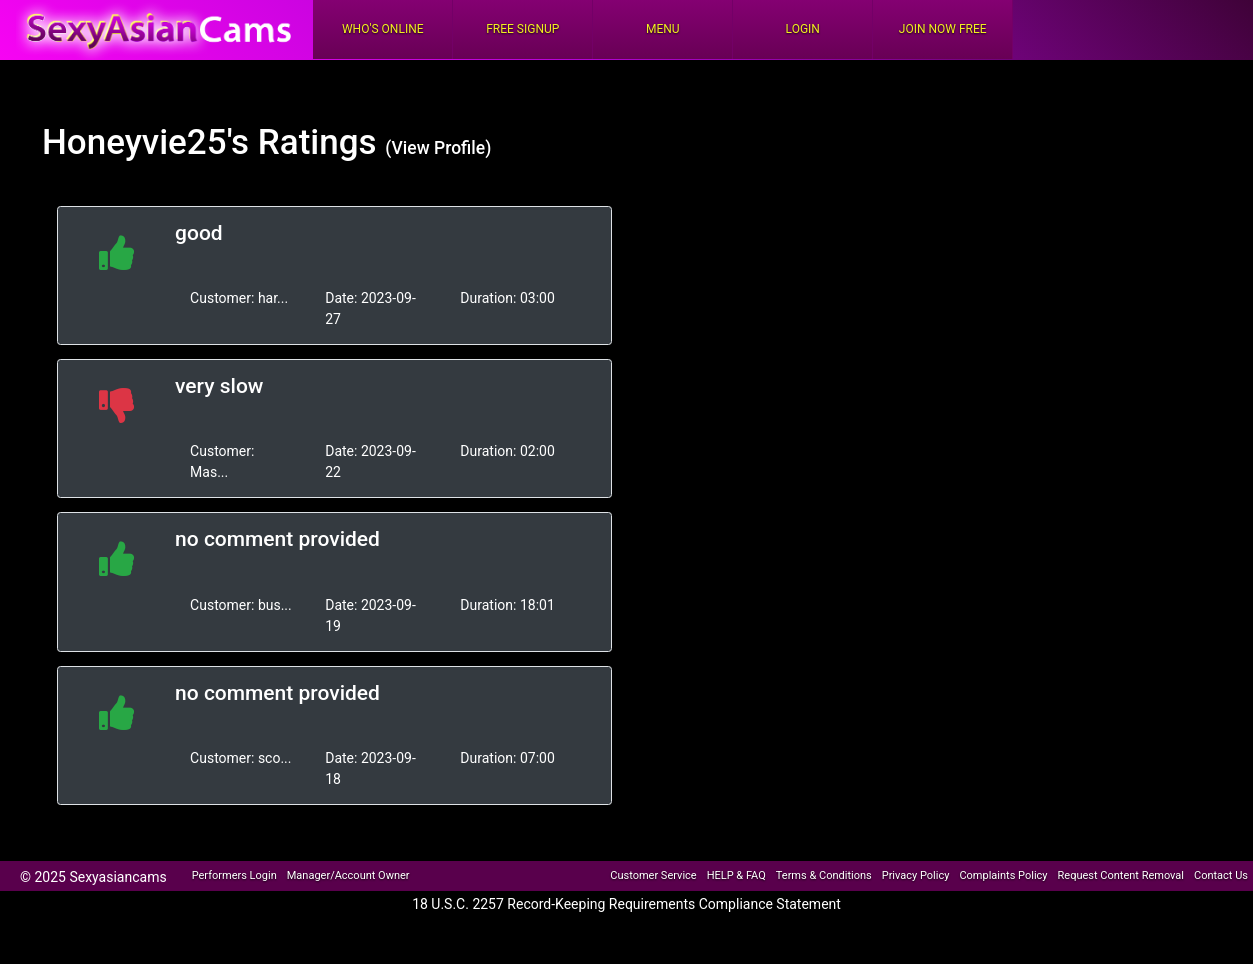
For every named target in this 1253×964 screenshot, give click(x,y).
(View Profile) (438, 148)
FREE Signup (522, 29)
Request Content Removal (1121, 875)
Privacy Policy (916, 875)
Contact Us (1221, 875)
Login (803, 29)
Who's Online (383, 29)
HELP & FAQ (736, 875)
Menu (663, 29)
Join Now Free (943, 29)
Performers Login (234, 875)
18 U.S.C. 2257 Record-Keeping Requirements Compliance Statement (626, 904)
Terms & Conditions (824, 875)
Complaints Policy (1003, 875)
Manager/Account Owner (348, 875)
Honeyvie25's (145, 142)
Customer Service (653, 875)
